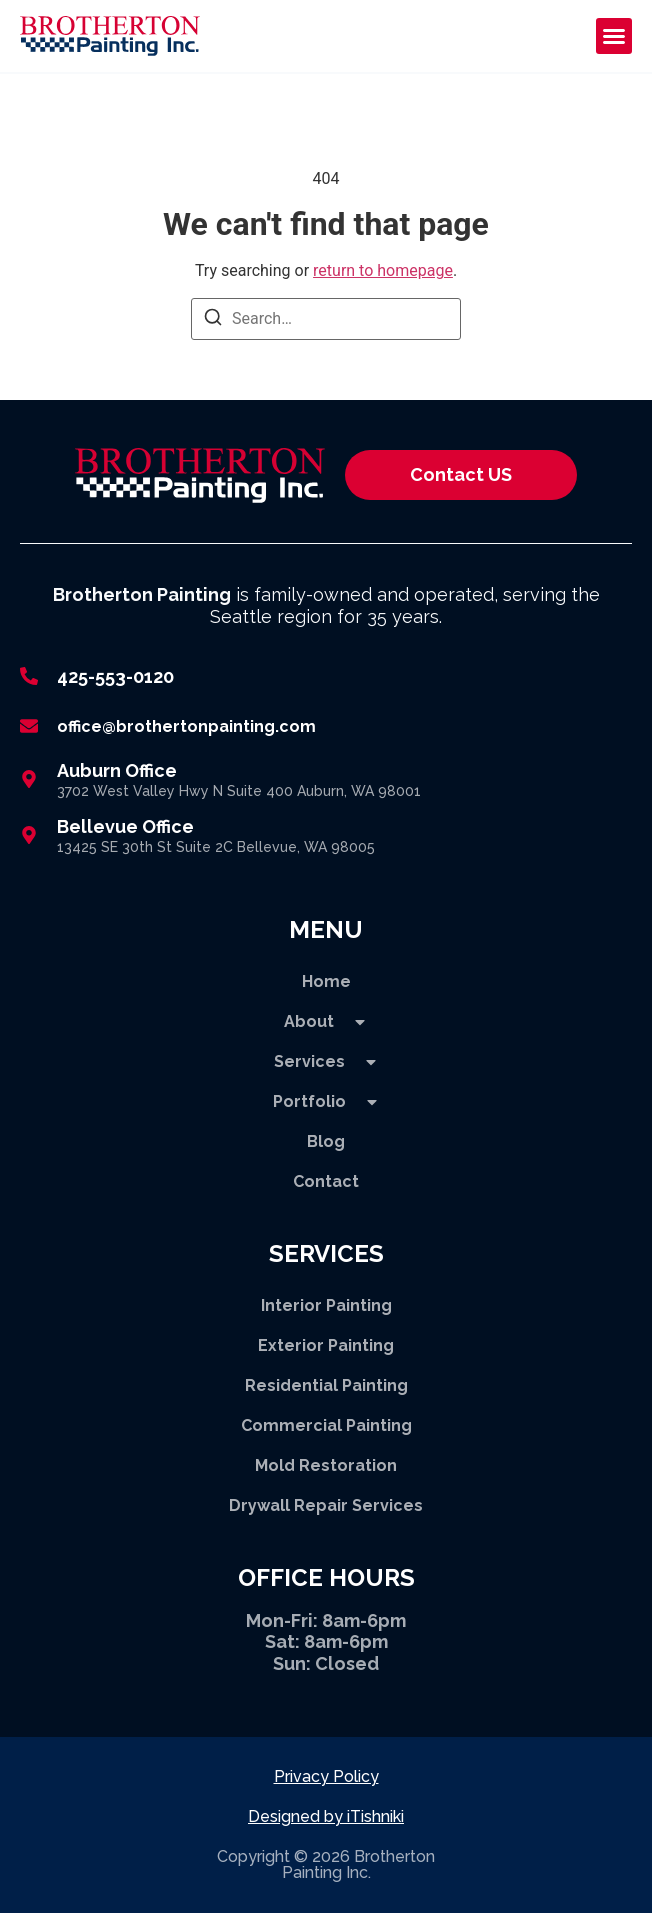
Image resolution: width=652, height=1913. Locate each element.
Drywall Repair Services (326, 1505)
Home (326, 981)
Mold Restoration (326, 1465)
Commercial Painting (326, 1425)
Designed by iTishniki (326, 1816)
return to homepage (383, 270)
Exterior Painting (326, 1345)
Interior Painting (326, 1305)
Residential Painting (326, 1385)
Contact (326, 1181)
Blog (326, 1141)
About (326, 1022)
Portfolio (326, 1102)
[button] (614, 36)
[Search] (213, 320)
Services (326, 1062)
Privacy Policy (326, 1776)
